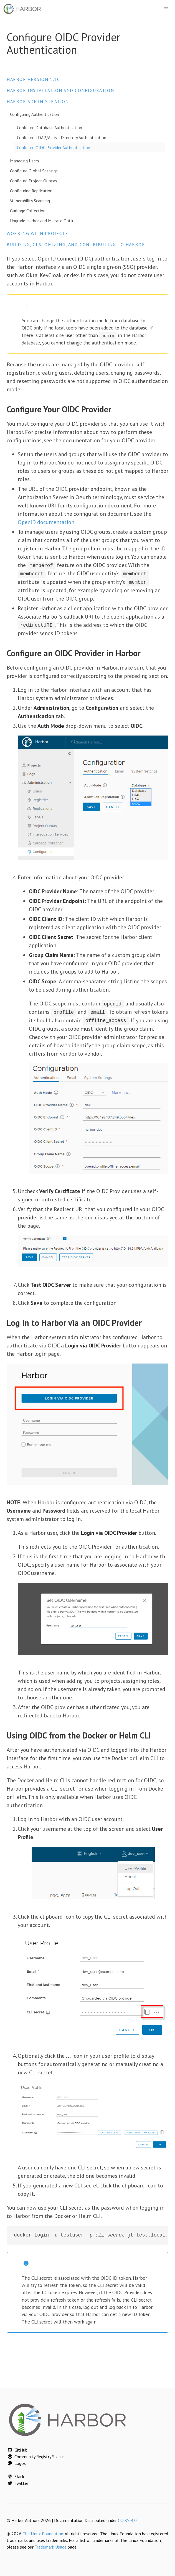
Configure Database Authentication (49, 127)
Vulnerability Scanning (30, 200)
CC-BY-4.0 (127, 2519)
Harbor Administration (38, 101)
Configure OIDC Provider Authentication (53, 147)
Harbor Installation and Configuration (60, 90)
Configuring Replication (31, 190)
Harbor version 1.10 (33, 79)
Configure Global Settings (34, 170)
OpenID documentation (46, 521)
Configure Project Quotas (33, 180)
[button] (166, 9)
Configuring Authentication (34, 114)
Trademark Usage (51, 2546)
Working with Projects (37, 233)
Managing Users (24, 161)
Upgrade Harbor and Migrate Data (41, 220)
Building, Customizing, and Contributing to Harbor (76, 244)
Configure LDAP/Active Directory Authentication (61, 137)
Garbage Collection (27, 210)
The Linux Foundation (42, 2533)
